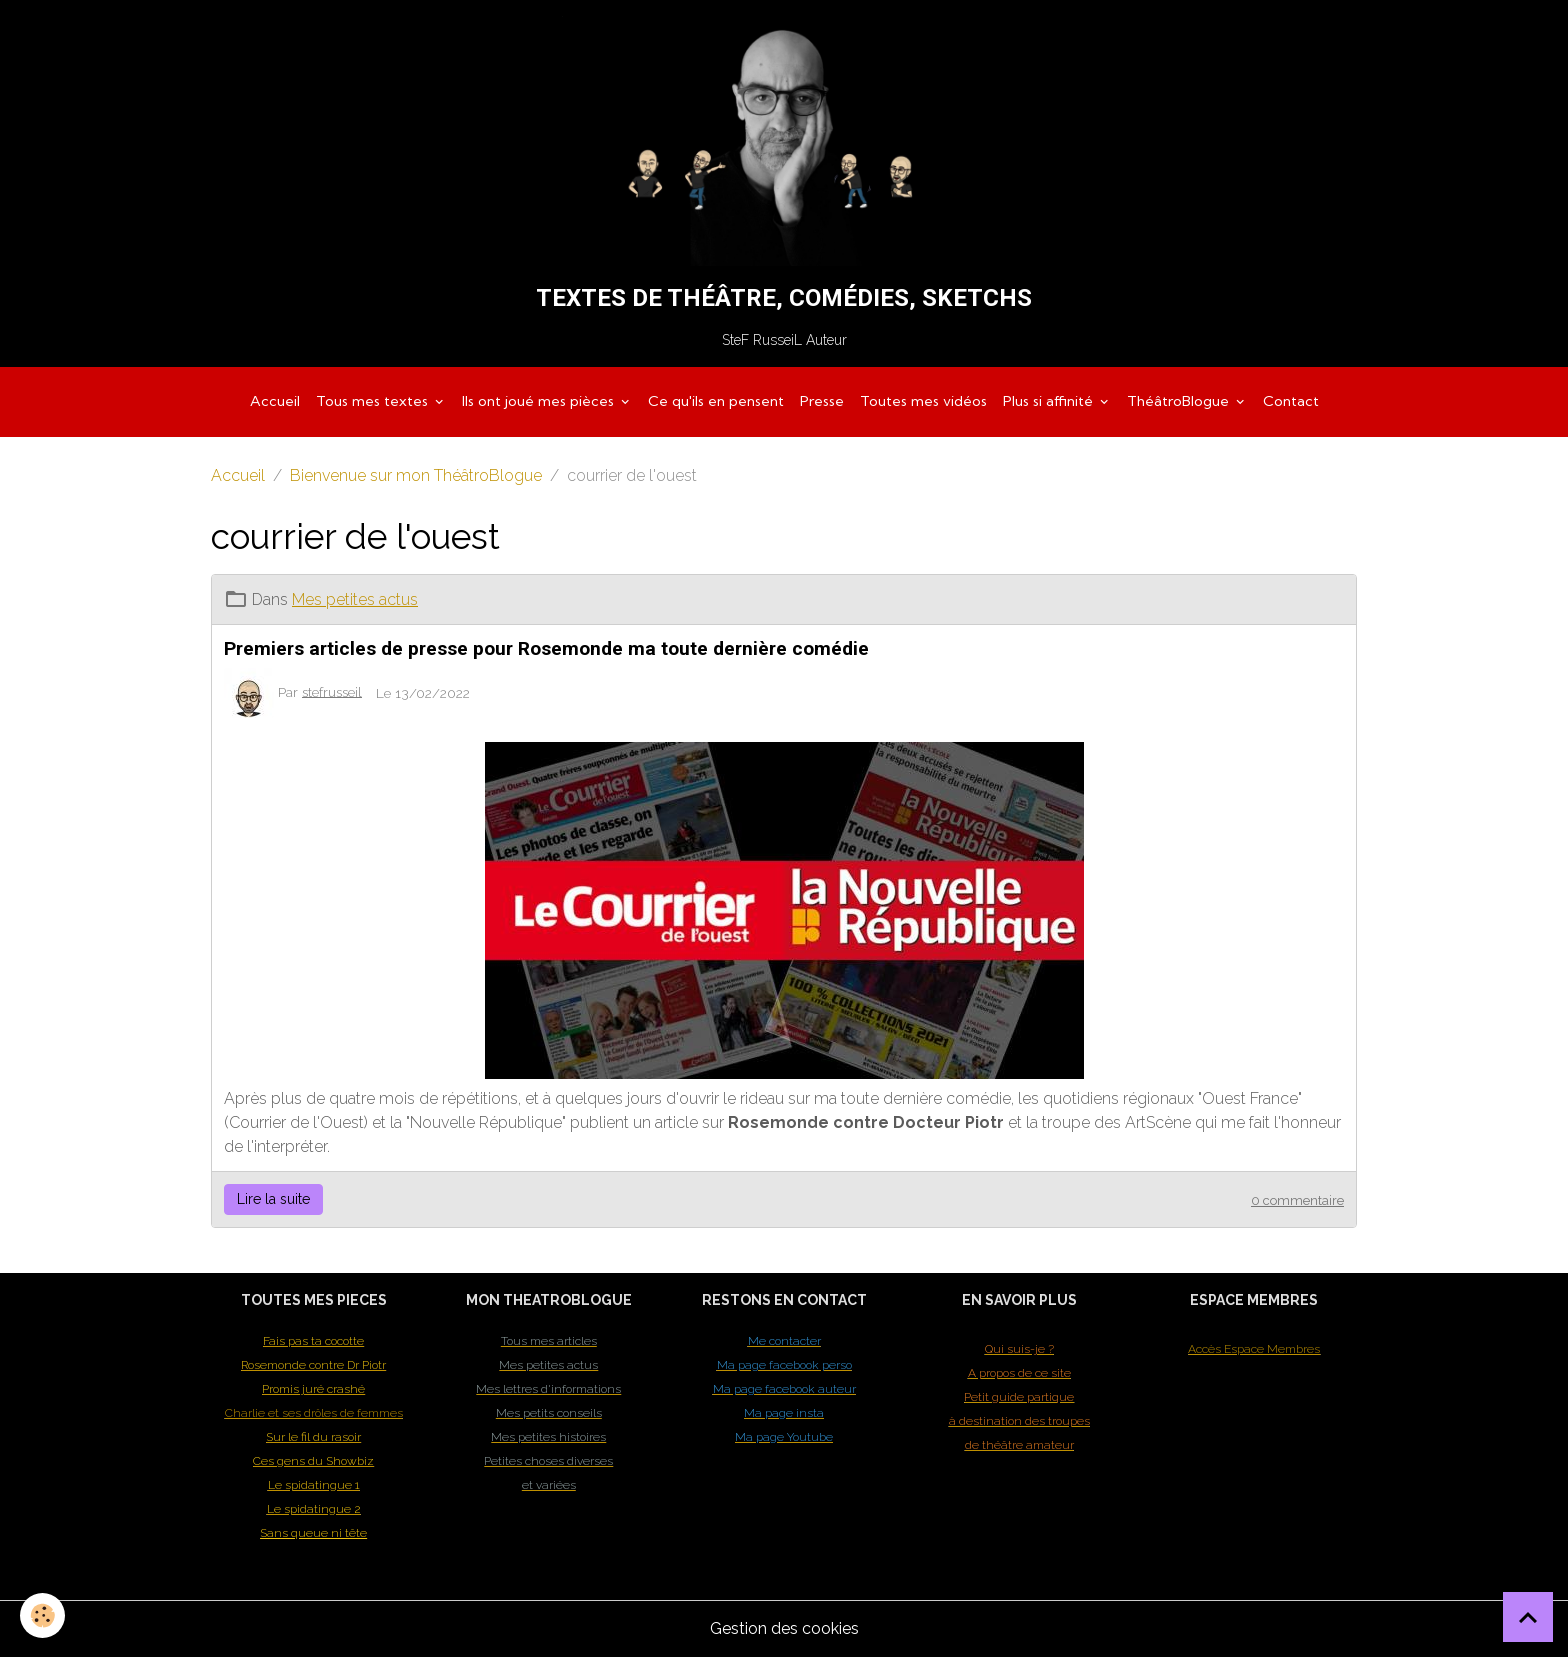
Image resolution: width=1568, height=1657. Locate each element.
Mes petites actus (355, 599)
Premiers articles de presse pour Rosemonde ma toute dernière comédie (546, 648)
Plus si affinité (1050, 401)
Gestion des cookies (784, 1628)
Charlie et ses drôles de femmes (314, 1413)
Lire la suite (273, 1199)
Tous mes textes (374, 401)
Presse (822, 401)
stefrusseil (332, 691)
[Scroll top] (1528, 1617)
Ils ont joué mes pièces (540, 401)
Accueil (275, 401)
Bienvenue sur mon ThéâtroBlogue (416, 475)
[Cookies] (42, 1615)
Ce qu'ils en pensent (716, 401)
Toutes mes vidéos (923, 401)
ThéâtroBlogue (1180, 401)
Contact (1291, 401)
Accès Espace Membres (1254, 1349)
